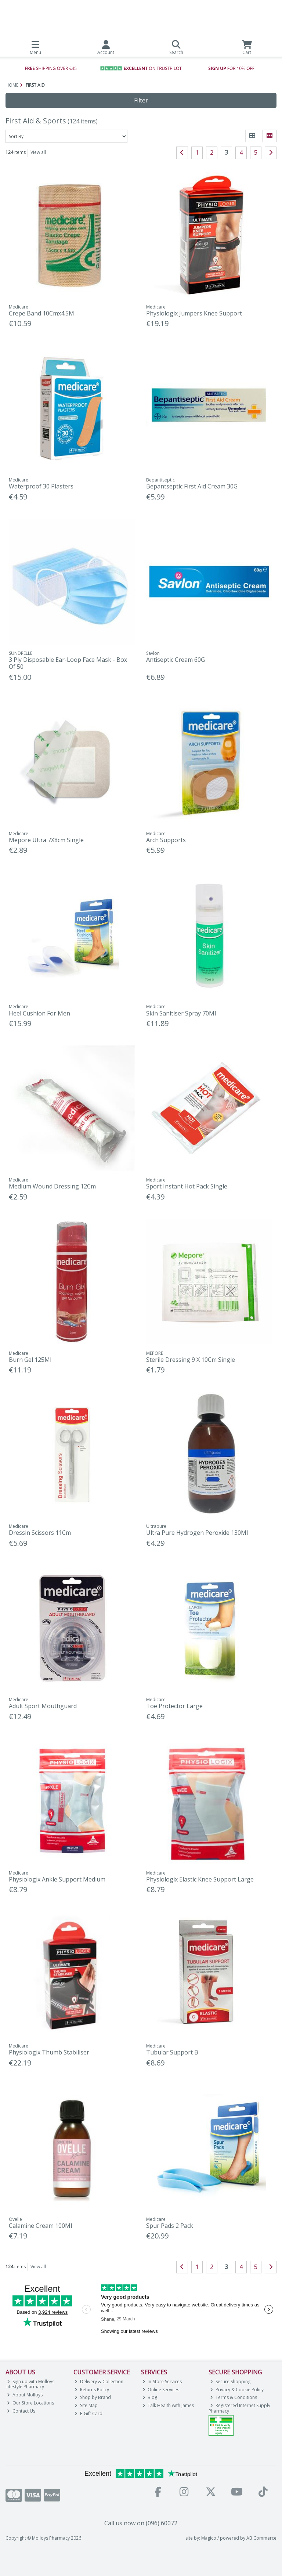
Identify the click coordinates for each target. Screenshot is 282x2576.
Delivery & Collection (99, 2381)
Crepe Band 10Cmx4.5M (41, 313)
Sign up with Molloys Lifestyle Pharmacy (30, 2384)
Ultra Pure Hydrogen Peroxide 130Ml (197, 1533)
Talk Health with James (168, 2405)
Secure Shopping (230, 2381)
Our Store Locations (30, 2403)
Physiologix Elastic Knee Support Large (200, 1879)
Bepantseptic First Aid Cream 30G (192, 486)
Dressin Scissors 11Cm (40, 1533)
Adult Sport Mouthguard (43, 1706)
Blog (150, 2397)
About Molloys (25, 2395)
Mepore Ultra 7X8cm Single (46, 840)
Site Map (86, 2405)
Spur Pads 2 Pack (169, 2226)
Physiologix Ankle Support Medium (57, 1879)
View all (38, 152)
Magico (208, 2538)
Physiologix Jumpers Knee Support (194, 313)
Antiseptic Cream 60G (175, 660)
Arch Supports (166, 840)
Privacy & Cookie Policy (237, 2389)
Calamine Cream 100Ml (40, 2226)
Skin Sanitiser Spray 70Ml (181, 1013)
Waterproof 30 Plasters (41, 486)
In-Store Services (162, 2381)
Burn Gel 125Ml (30, 1360)
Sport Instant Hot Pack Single (186, 1186)
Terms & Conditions (233, 2397)
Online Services (161, 2389)
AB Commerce (261, 2538)
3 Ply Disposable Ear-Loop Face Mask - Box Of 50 (68, 663)
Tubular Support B (172, 2052)
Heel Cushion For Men (39, 1013)
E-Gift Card (88, 2413)
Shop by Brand (93, 2397)
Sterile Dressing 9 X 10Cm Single (190, 1360)
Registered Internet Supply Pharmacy (239, 2408)
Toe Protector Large (174, 1706)
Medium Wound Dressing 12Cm (52, 1186)
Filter (141, 100)
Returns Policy (92, 2389)
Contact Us (21, 2411)
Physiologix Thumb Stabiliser (49, 2052)
